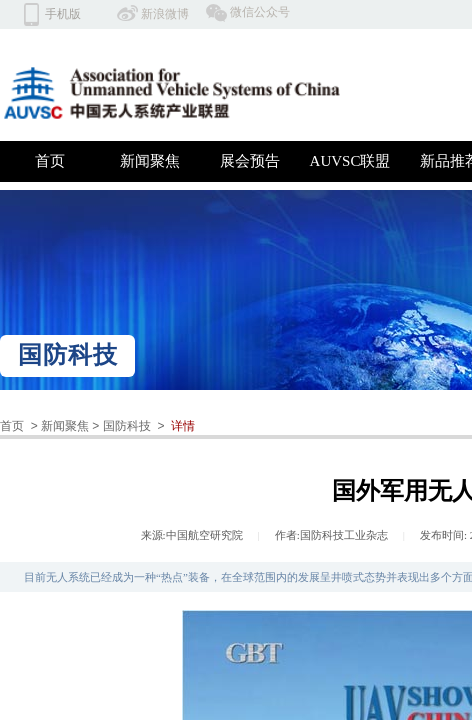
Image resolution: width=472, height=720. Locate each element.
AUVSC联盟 (350, 161)
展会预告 (250, 161)
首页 (50, 161)
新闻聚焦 (150, 161)
